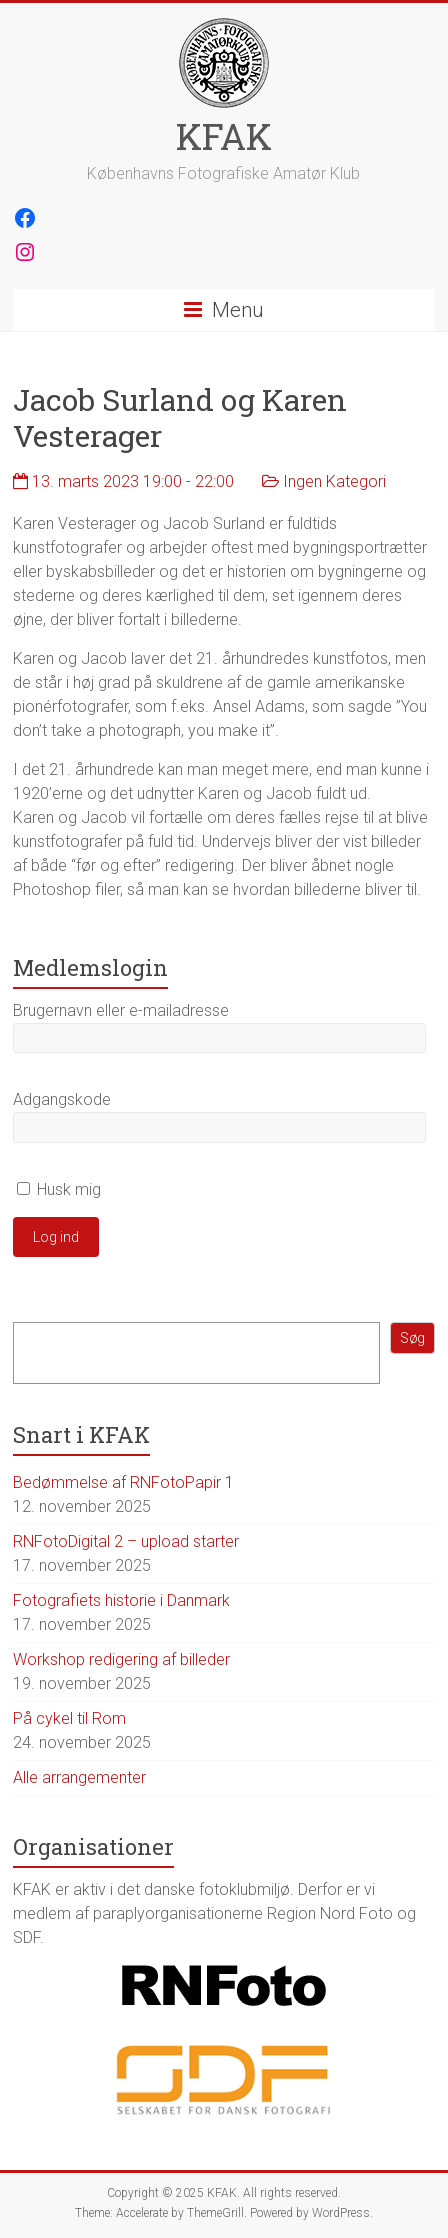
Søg (412, 1338)
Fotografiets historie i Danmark (121, 1600)
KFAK (224, 136)
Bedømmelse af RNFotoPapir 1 (123, 1482)
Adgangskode (62, 1099)
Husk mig (59, 1189)
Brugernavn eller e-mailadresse (121, 1010)
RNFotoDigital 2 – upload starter (126, 1541)
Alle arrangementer (79, 1777)
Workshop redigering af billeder (121, 1659)
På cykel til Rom (69, 1718)
